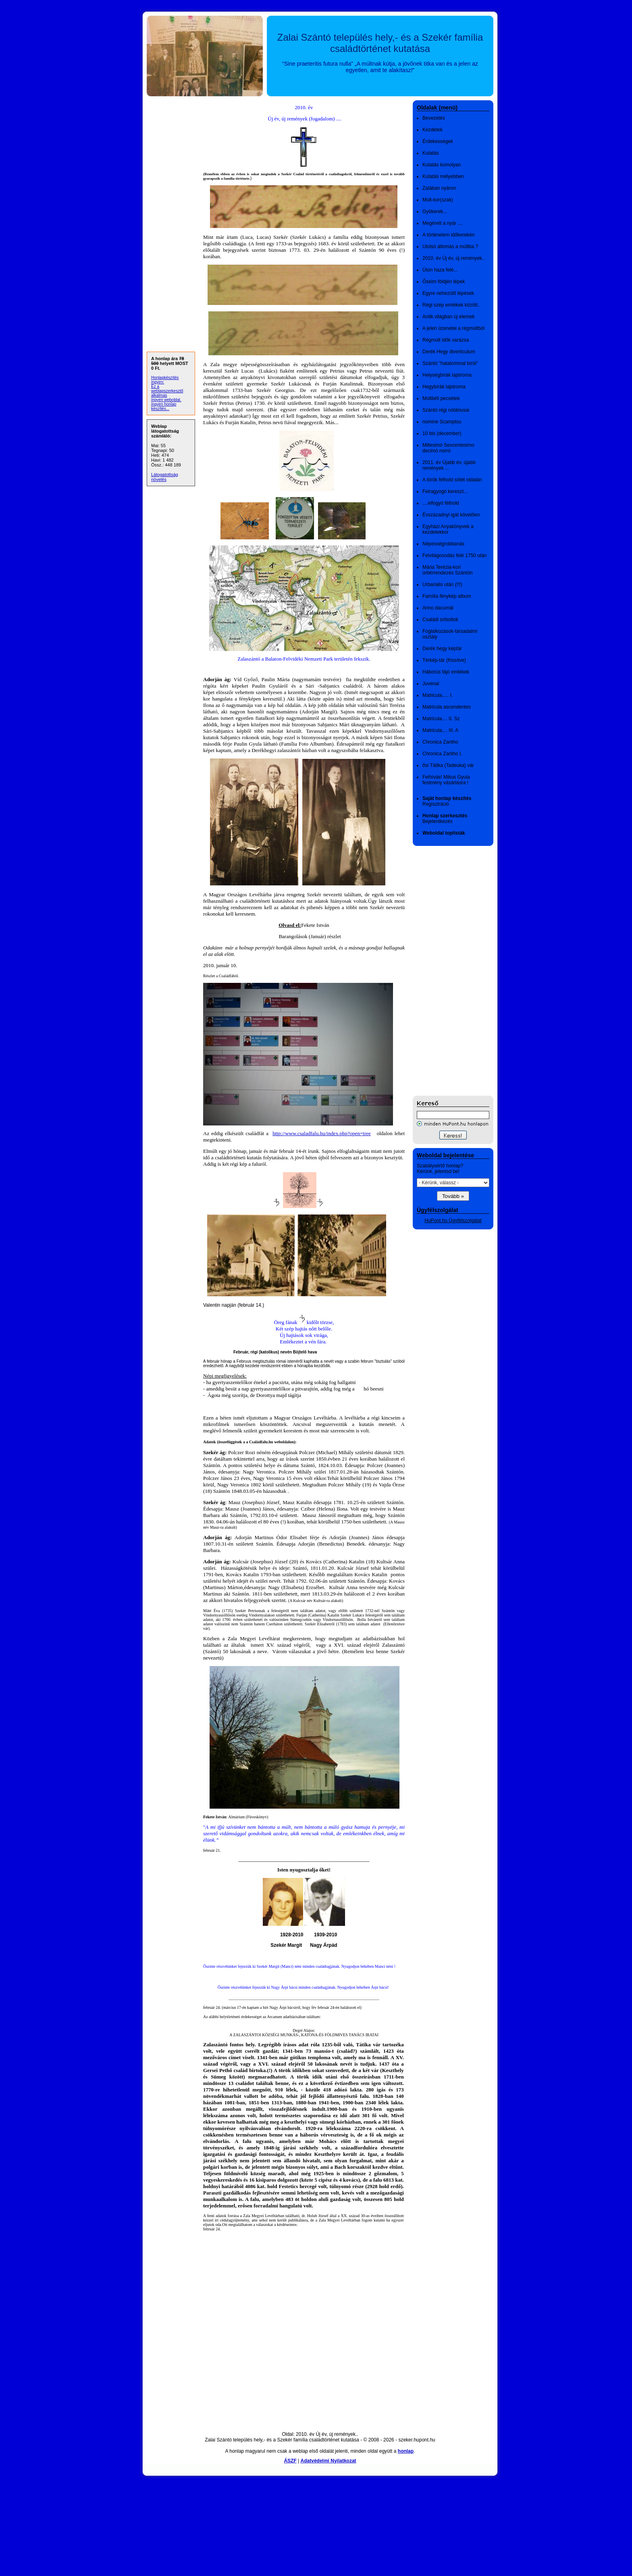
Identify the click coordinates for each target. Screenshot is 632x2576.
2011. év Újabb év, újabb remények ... (449, 465)
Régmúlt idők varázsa (445, 340)
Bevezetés (433, 118)
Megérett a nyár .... (442, 223)
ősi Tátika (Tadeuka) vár (448, 765)
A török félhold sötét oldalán (452, 480)
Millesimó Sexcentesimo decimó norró (448, 448)
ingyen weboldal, (166, 400)
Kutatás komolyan (441, 165)
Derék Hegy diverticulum (448, 351)
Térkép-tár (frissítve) (444, 660)
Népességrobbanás (443, 544)
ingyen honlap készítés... (163, 406)
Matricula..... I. (437, 695)
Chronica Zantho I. (442, 753)
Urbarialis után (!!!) (442, 584)
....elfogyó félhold (440, 503)
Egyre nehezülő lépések (448, 293)
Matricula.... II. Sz (441, 718)
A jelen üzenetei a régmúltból (453, 328)
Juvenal (430, 683)
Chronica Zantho (440, 742)
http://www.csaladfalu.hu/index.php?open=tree (321, 1133)
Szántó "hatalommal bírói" (450, 363)
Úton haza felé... (439, 270)
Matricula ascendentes (446, 707)
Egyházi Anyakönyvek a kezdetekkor (448, 529)
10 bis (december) (442, 433)
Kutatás (430, 153)
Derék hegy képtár (442, 648)
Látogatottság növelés (164, 477)
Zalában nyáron (439, 188)
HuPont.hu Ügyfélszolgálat (452, 1220)
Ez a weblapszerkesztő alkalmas (167, 391)
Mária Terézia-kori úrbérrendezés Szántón (447, 570)
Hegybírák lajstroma (444, 387)
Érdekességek (437, 141)
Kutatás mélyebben (443, 176)
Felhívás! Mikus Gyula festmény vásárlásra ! (446, 779)
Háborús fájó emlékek (445, 672)
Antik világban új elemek (448, 316)
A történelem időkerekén (448, 235)
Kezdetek (432, 130)
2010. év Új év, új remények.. (453, 258)
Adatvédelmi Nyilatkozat (328, 2461)
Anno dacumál (437, 608)
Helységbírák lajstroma (447, 375)
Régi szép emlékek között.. (451, 305)
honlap (406, 2451)
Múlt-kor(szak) (437, 200)
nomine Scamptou (442, 422)
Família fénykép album (446, 596)
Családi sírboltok (440, 619)
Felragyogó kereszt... (445, 491)
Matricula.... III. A (440, 730)
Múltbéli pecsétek (441, 398)
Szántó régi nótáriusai (445, 410)
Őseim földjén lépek (443, 281)
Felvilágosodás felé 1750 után (454, 555)
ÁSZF (290, 2461)
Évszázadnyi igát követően (451, 515)
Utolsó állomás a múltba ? (450, 246)
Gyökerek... (434, 211)
